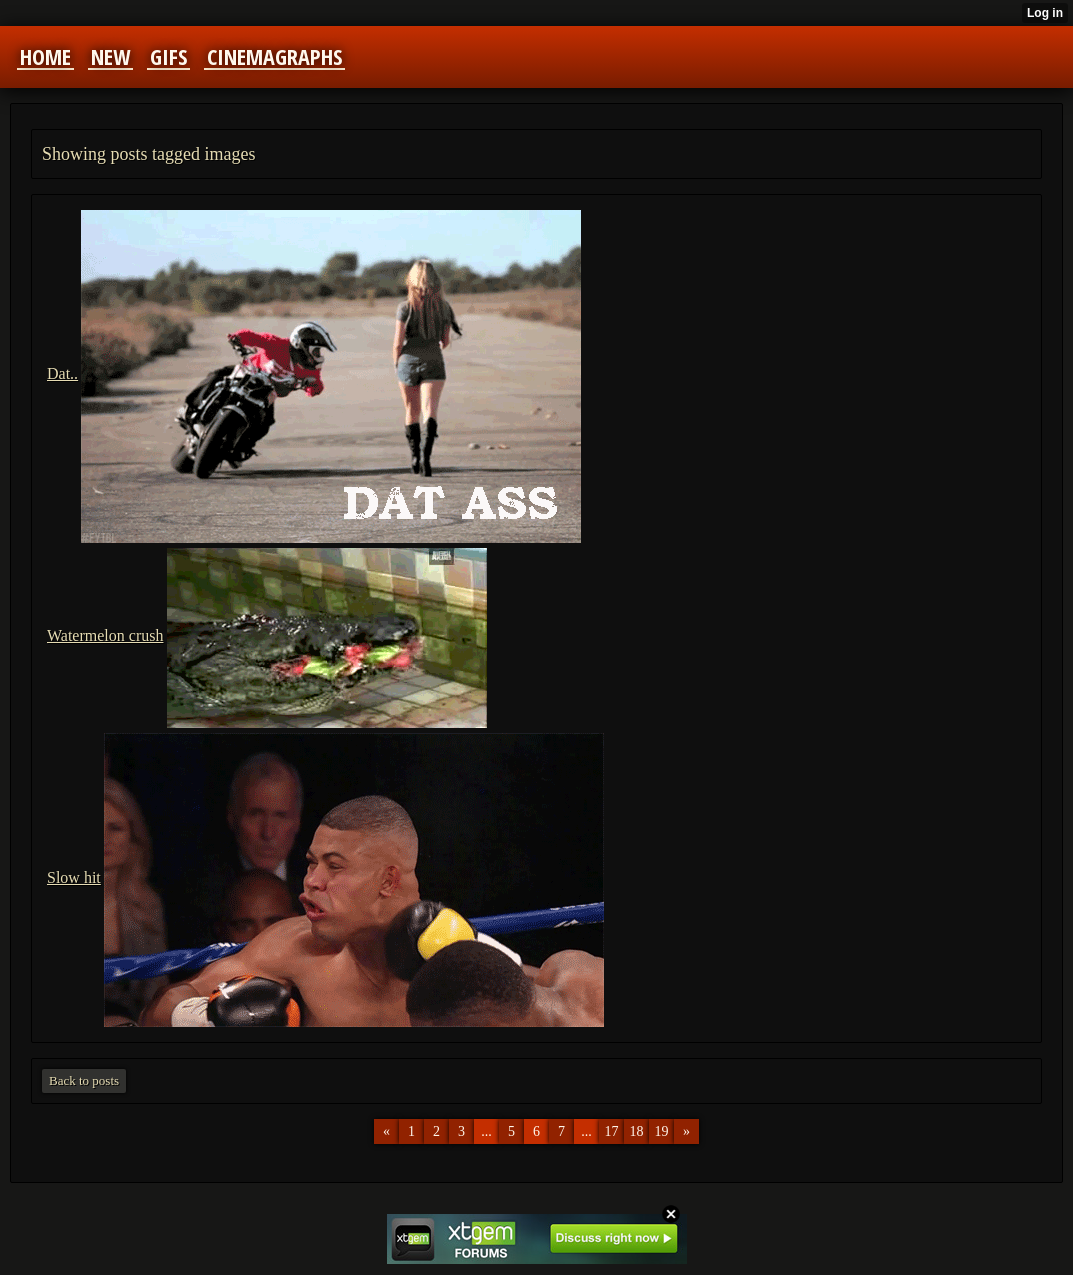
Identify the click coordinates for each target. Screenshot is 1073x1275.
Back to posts (84, 1080)
